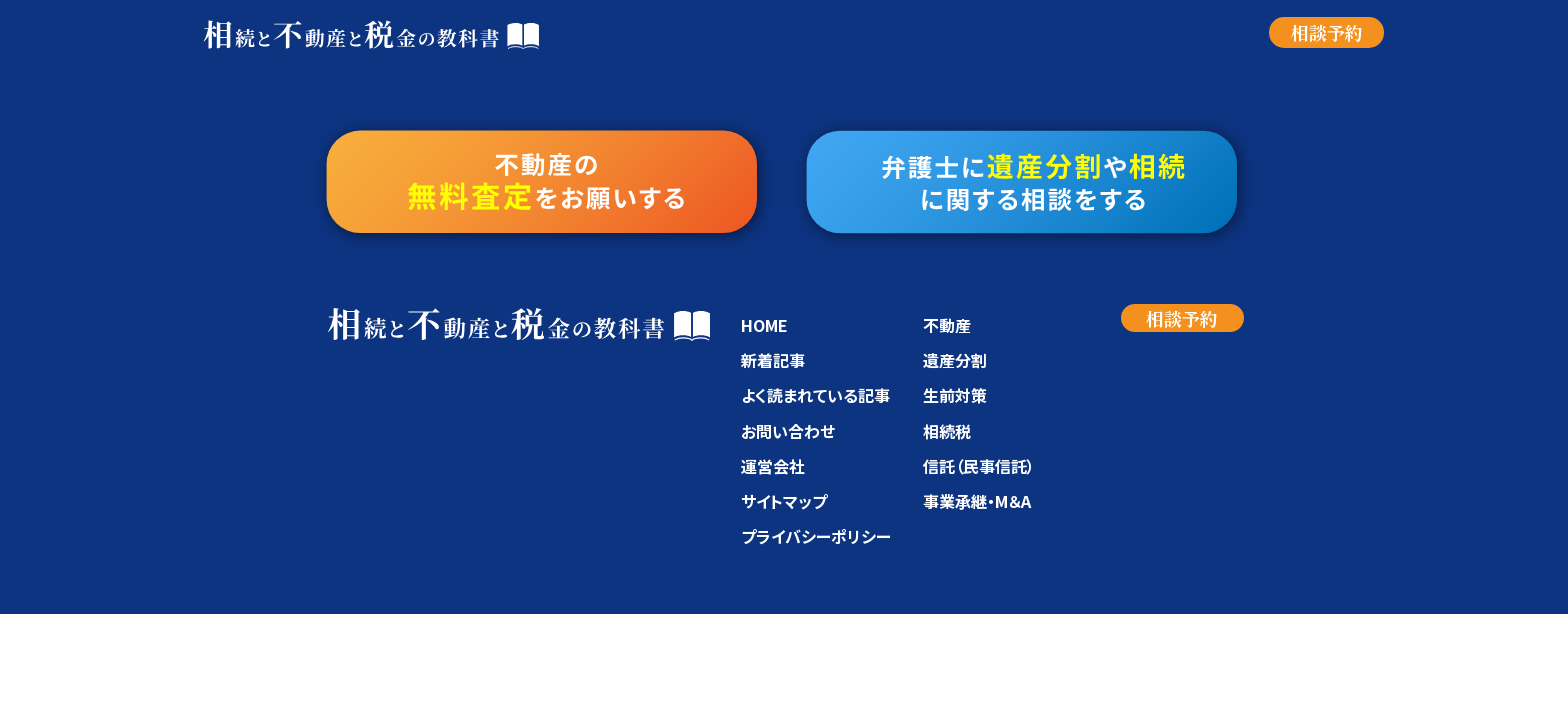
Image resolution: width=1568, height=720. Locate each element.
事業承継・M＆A (977, 501)
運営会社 (773, 466)
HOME (764, 325)
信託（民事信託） (979, 466)
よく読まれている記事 (815, 395)
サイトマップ (784, 501)
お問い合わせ (788, 431)
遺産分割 (955, 360)
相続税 (947, 431)
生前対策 (955, 395)
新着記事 (773, 360)
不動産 (947, 325)
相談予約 (1327, 32)
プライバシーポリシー (816, 536)
